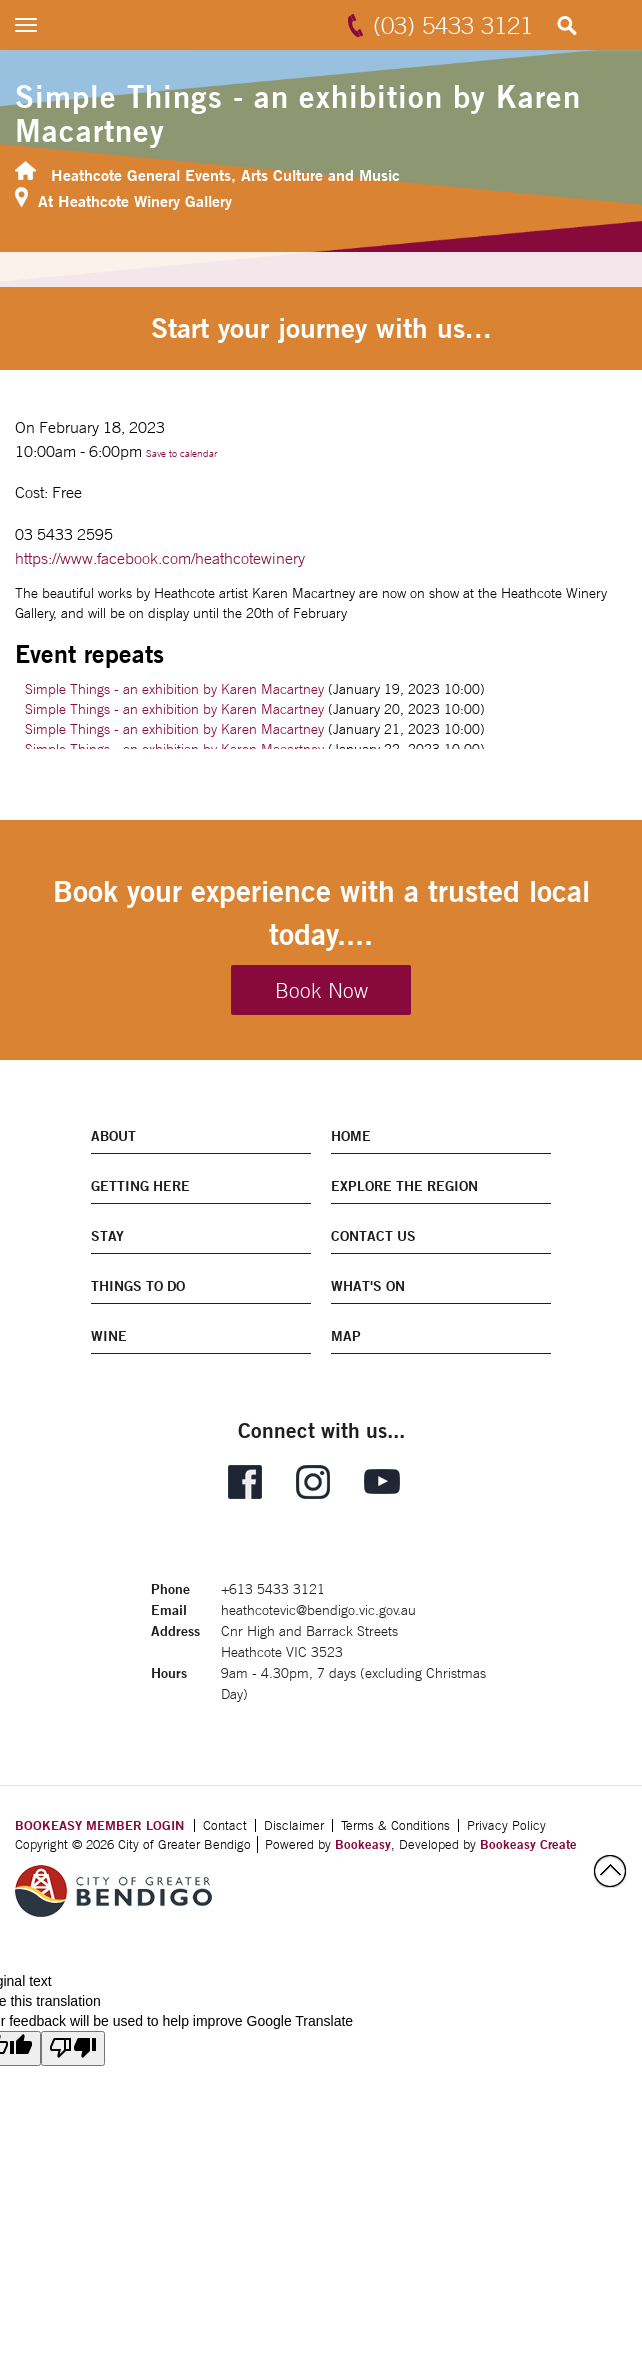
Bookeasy (363, 1844)
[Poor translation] (73, 2048)
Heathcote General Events (141, 174)
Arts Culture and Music (320, 174)
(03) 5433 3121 (453, 25)
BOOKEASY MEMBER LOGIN (99, 1825)
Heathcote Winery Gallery (145, 200)
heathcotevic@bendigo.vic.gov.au (318, 1610)
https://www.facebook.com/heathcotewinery (160, 558)
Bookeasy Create (528, 1844)
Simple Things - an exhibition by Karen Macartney (174, 689)
